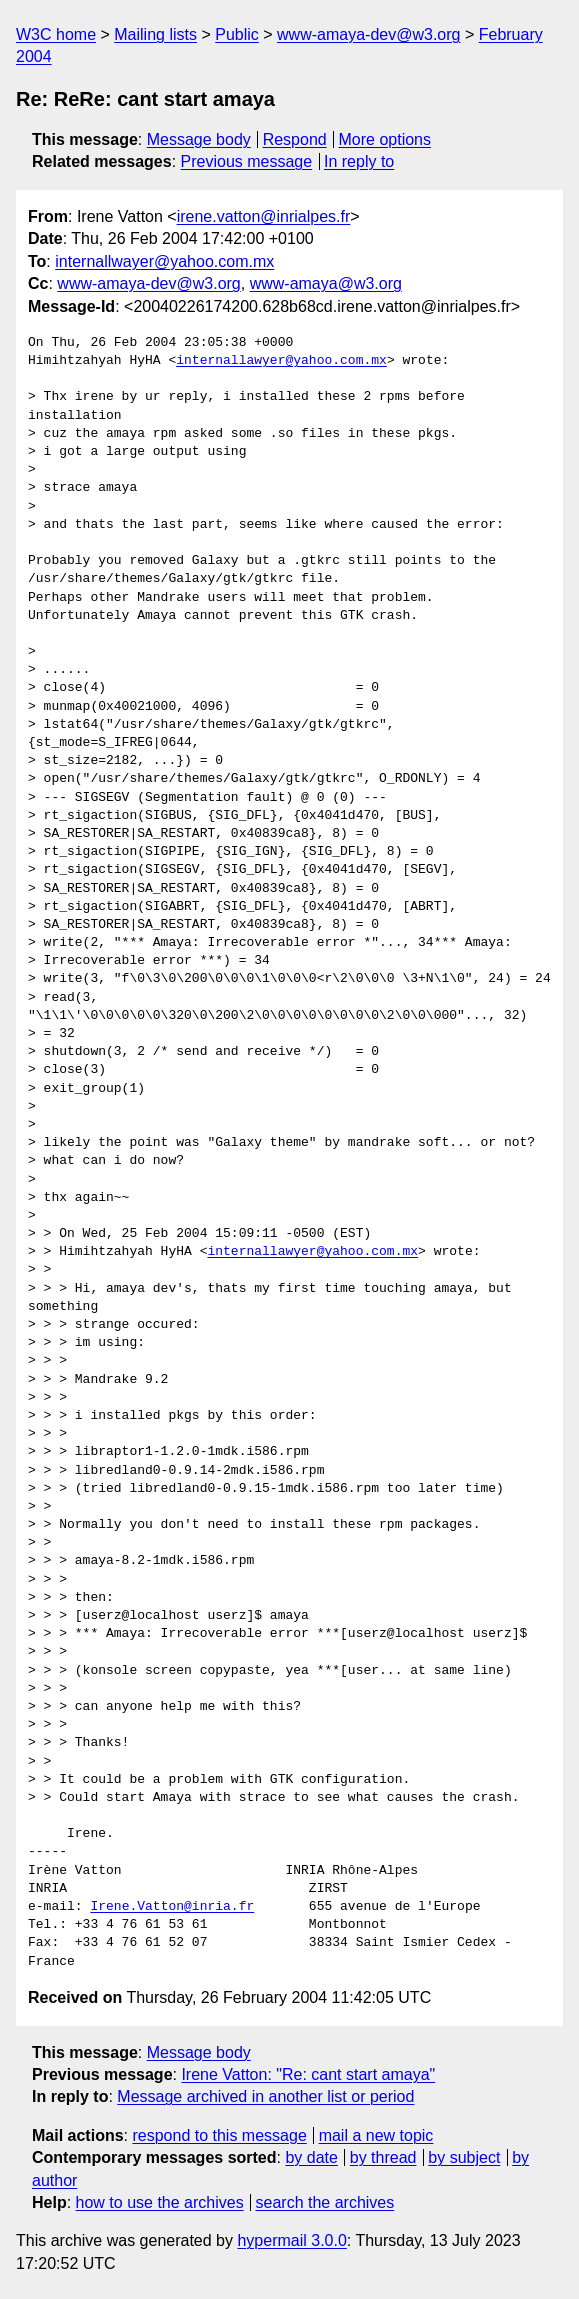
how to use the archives (160, 2202)
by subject (464, 2157)
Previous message (247, 161)
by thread (383, 2157)
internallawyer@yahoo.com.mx (281, 361)
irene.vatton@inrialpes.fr (264, 216)
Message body (199, 139)
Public (237, 34)
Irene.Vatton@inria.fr (172, 1907)
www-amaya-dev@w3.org (368, 34)
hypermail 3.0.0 (291, 2240)
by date (311, 2157)
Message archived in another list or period (265, 2096)
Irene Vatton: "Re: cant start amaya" (308, 2074)
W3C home (56, 34)
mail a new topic (376, 2135)
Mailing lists (155, 34)
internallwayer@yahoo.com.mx (164, 261)
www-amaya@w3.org (326, 283)
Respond (295, 139)
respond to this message (219, 2135)
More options (385, 139)
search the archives (325, 2202)
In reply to (359, 161)
